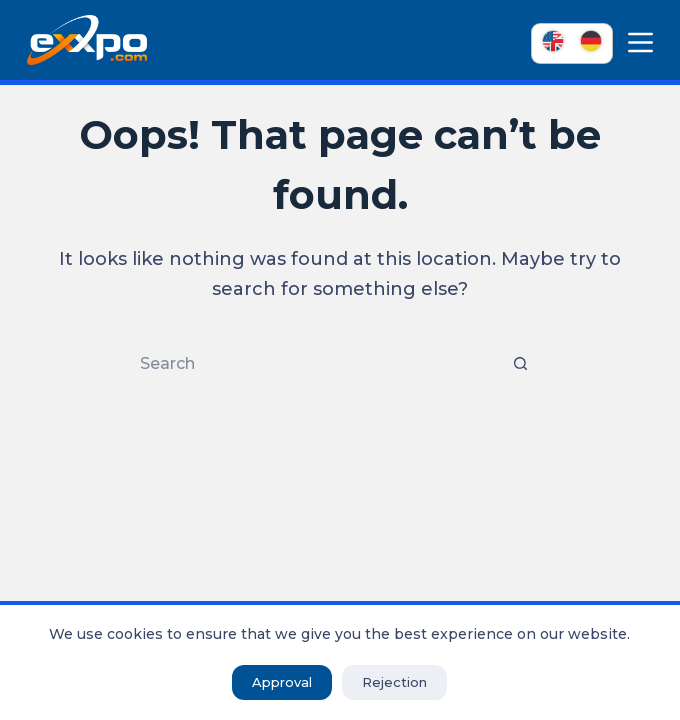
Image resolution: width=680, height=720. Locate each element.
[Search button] (520, 364)
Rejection (394, 682)
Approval (282, 682)
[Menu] (640, 42)
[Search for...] (320, 364)
